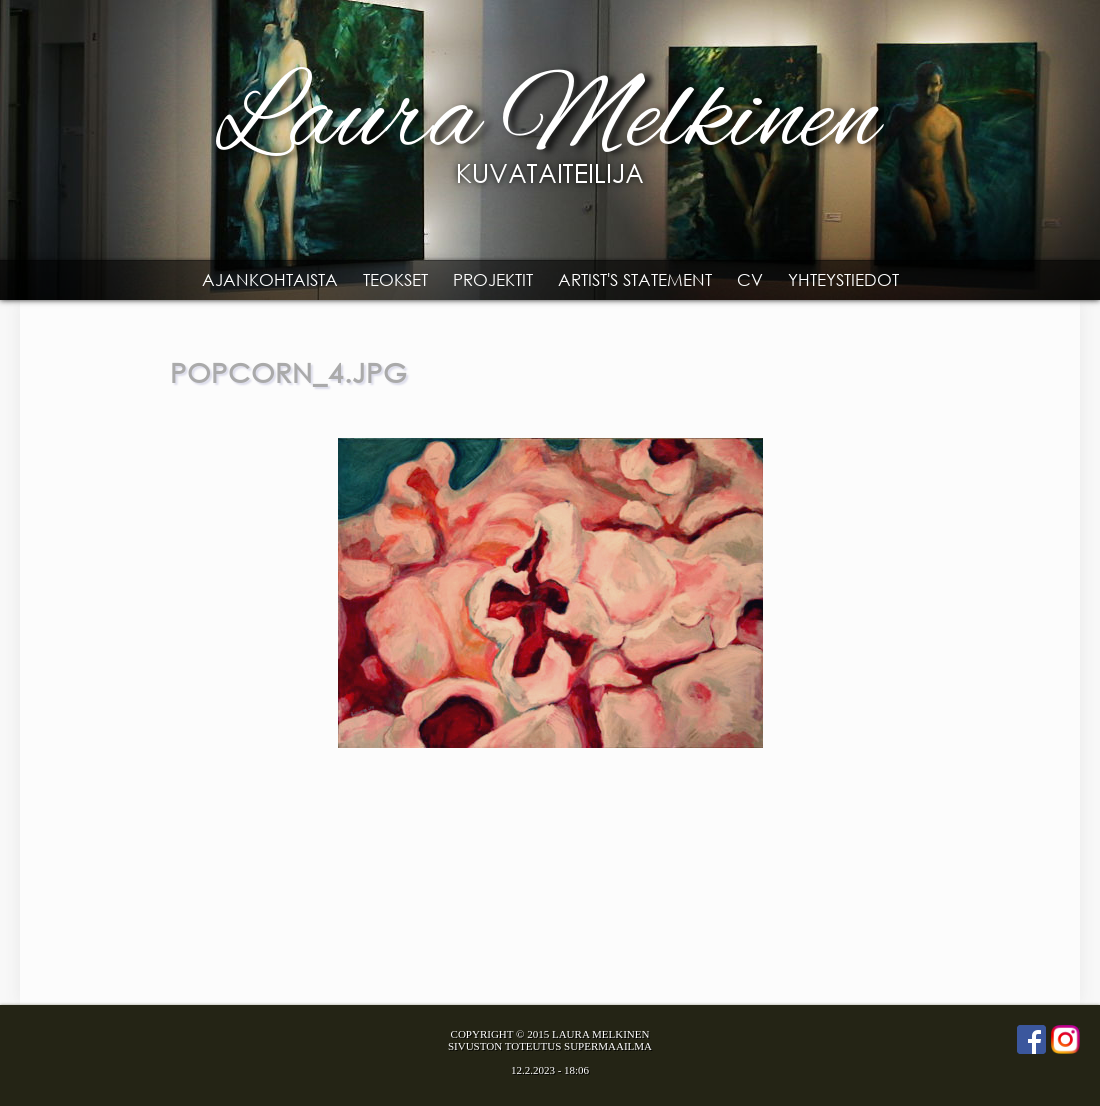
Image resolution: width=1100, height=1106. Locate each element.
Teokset (395, 279)
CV (750, 279)
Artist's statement (635, 279)
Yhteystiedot (843, 279)
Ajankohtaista (270, 279)
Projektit (493, 279)
